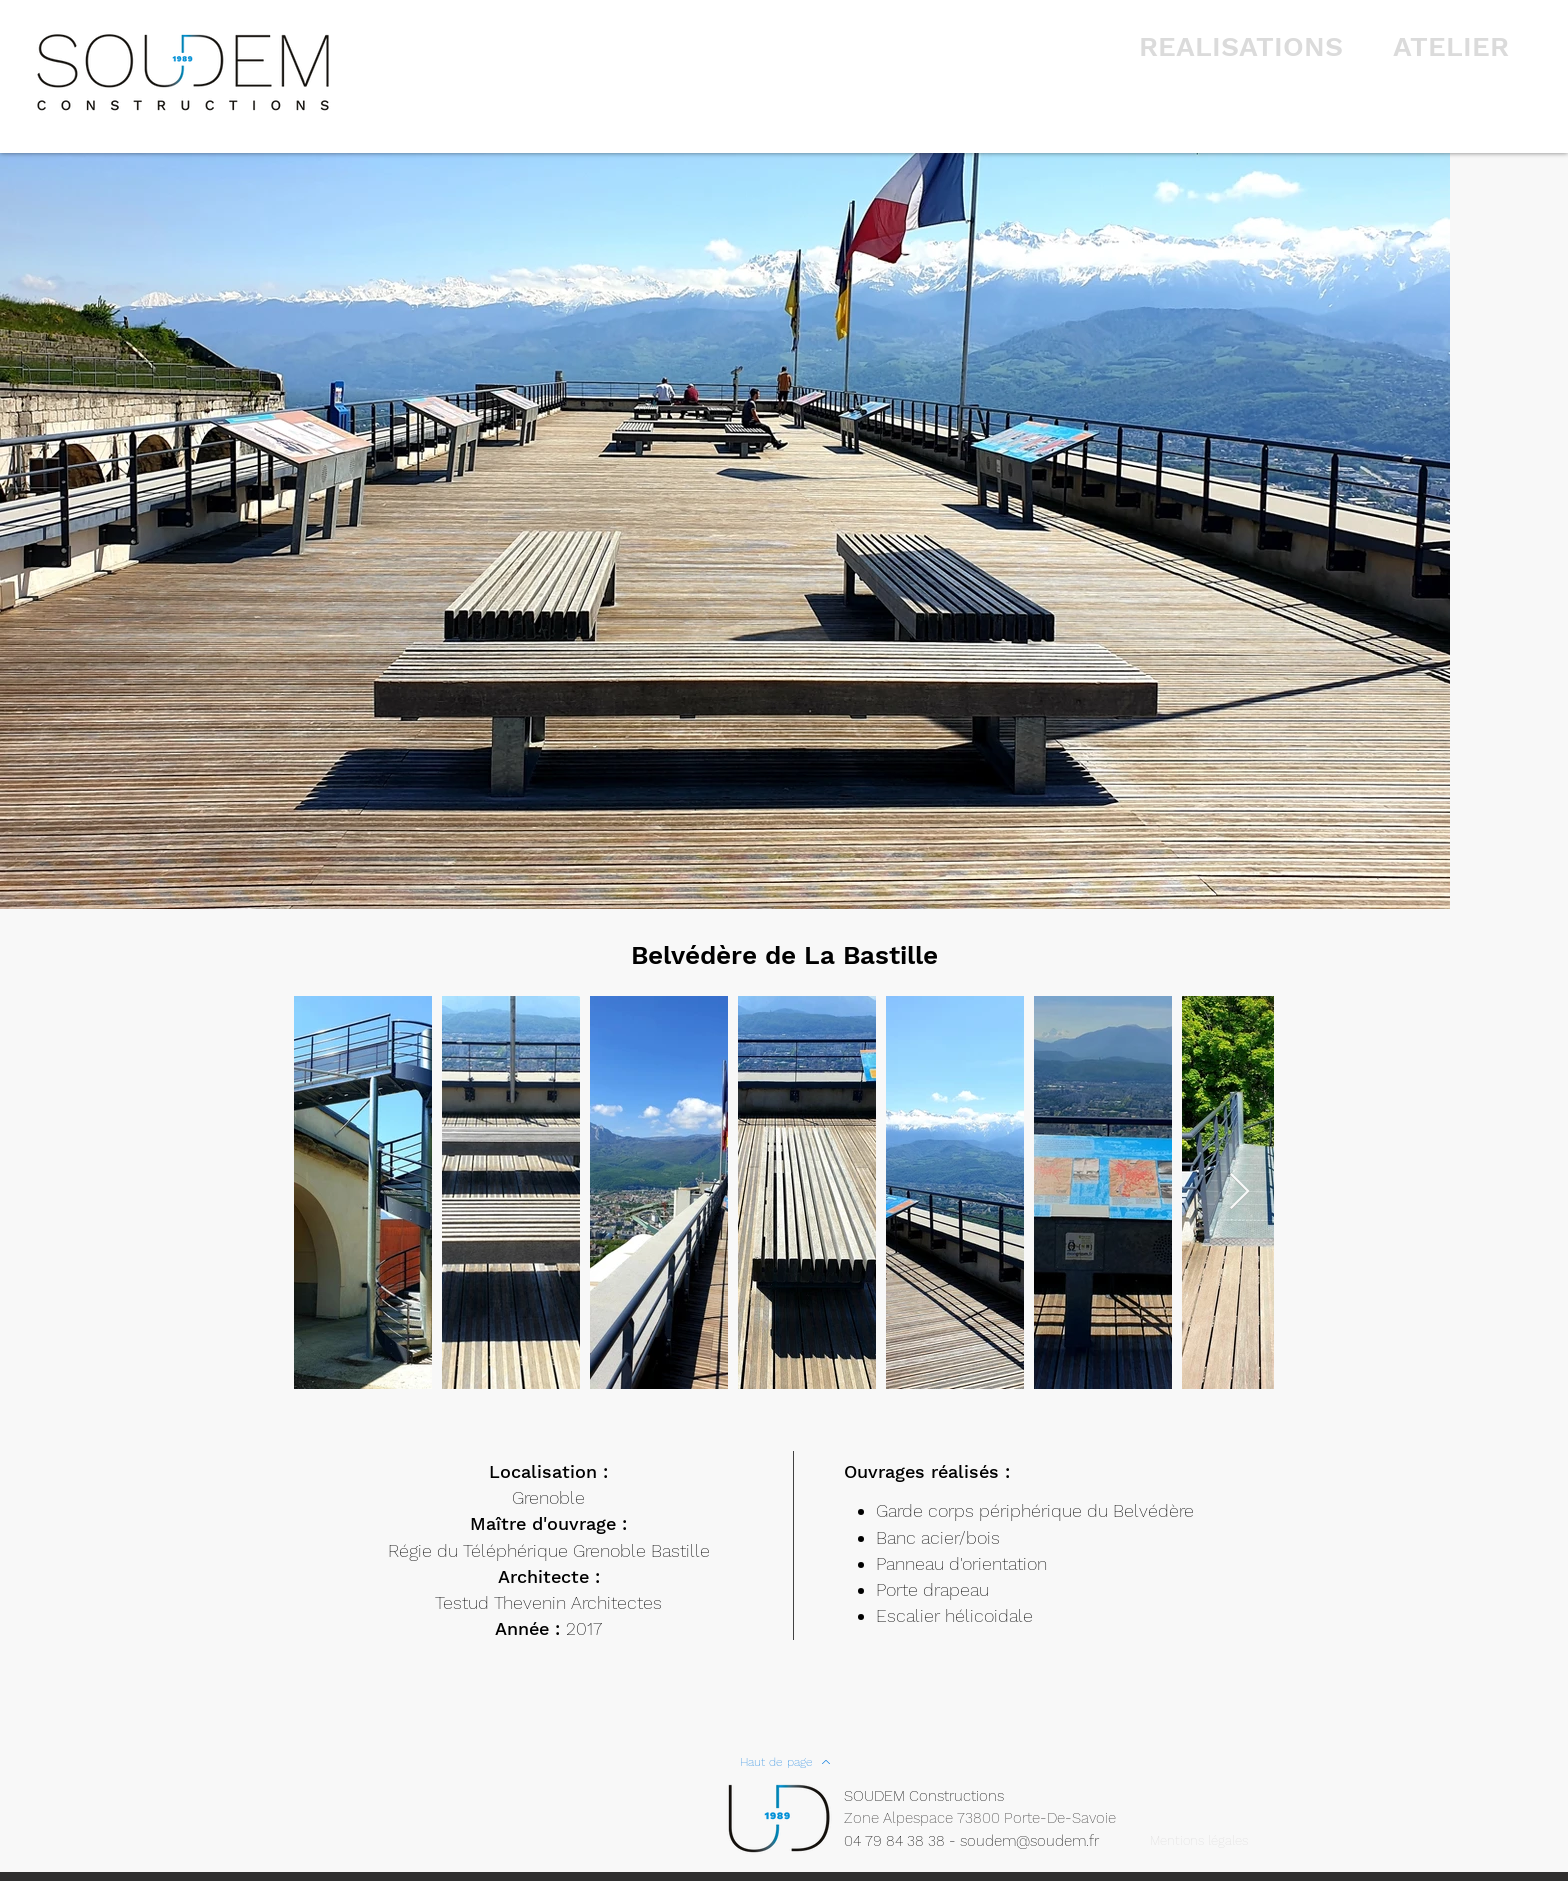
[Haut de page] (785, 1762)
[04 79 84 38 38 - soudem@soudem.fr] (982, 1841)
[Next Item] (1239, 1192)
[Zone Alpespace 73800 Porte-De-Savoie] (992, 1818)
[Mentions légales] (1198, 1841)
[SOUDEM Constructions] (935, 1796)
